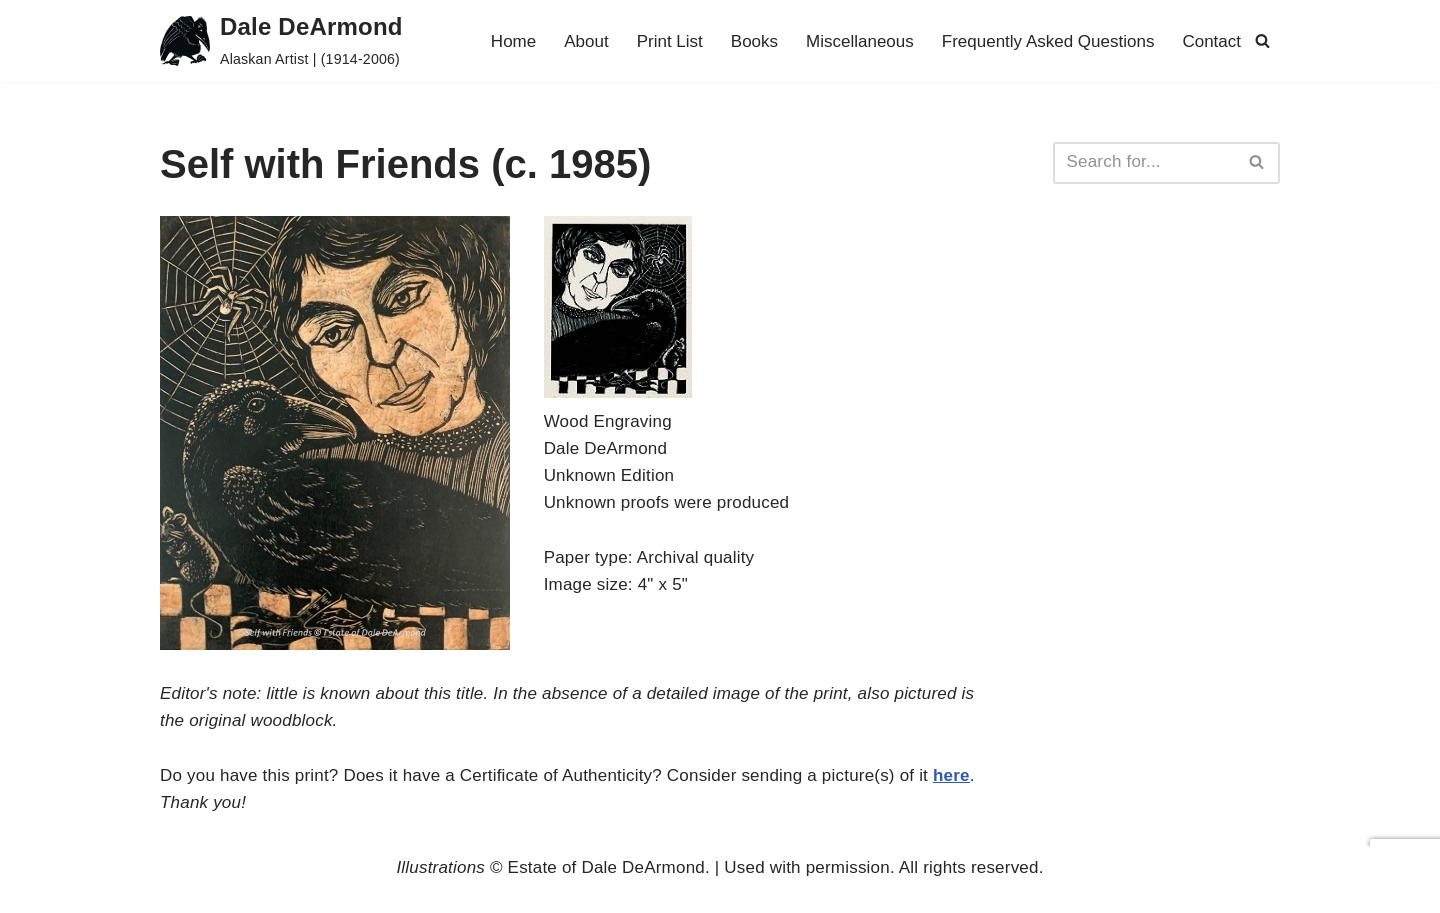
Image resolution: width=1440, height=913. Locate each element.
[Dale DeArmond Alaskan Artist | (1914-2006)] (281, 41)
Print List (670, 41)
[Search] (1262, 40)
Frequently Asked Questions (1048, 41)
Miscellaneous (860, 41)
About (586, 41)
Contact (1211, 41)
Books (754, 41)
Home (513, 41)
